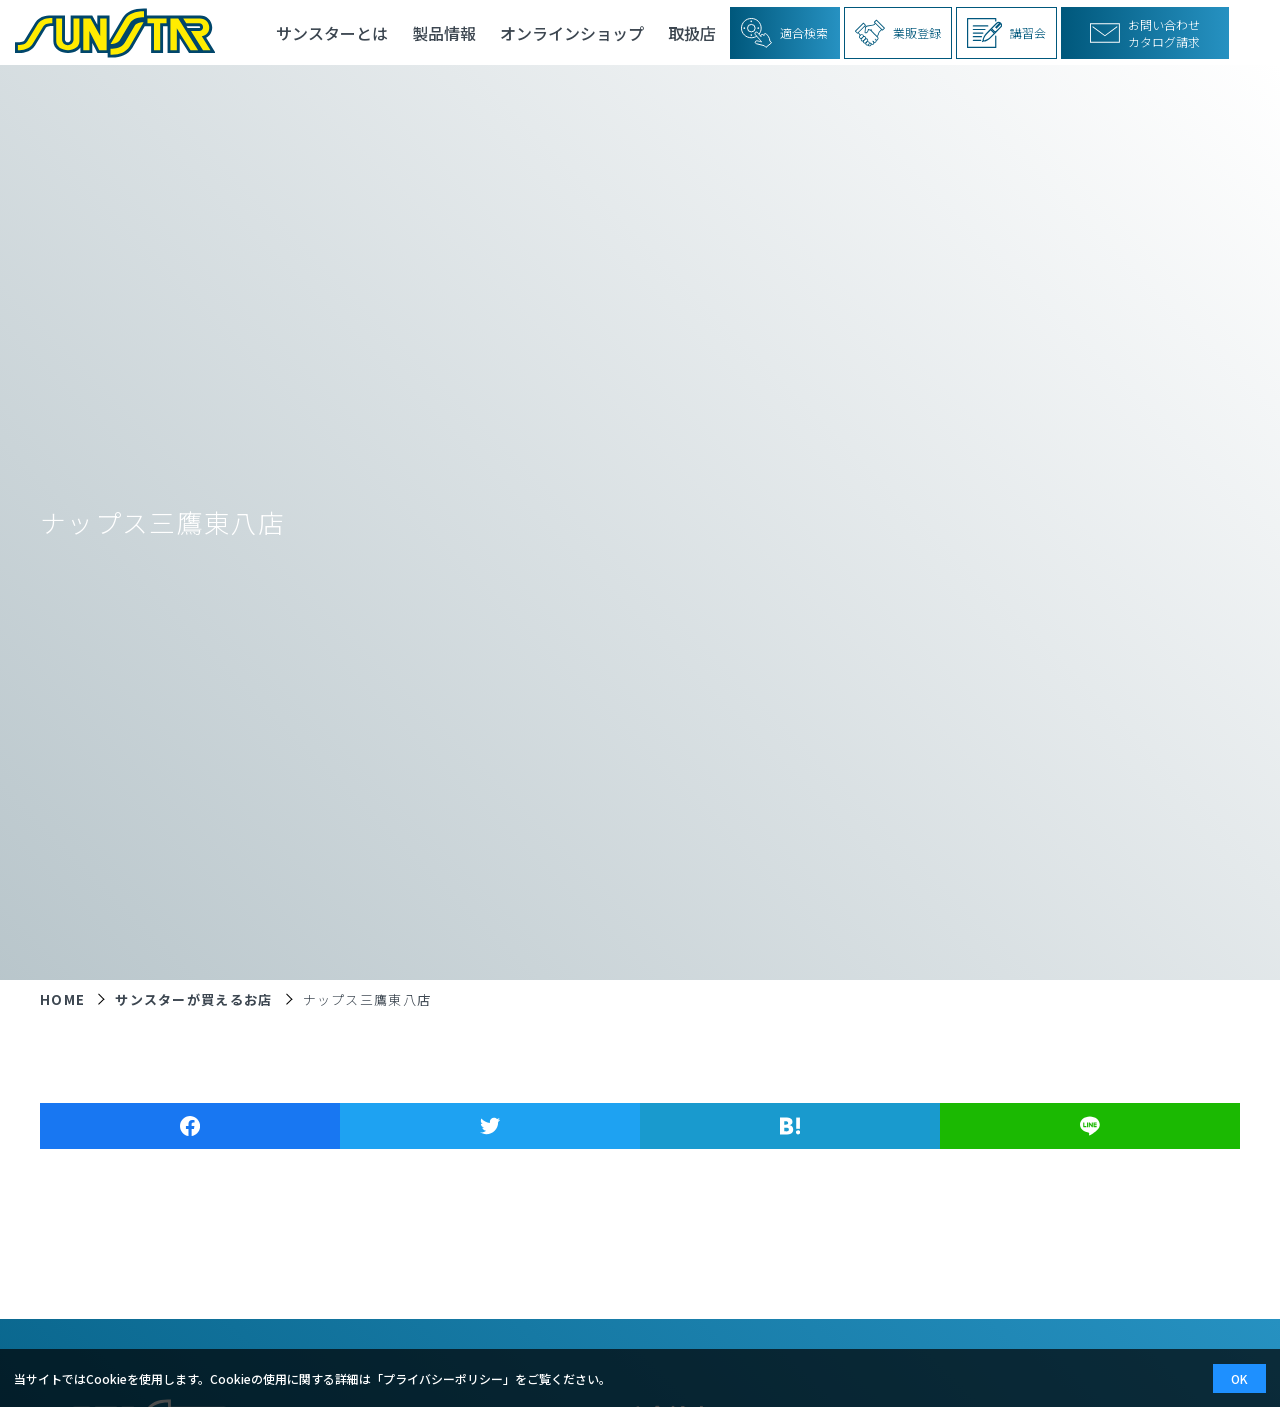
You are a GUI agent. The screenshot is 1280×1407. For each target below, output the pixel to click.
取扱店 (692, 33)
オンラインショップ (572, 33)
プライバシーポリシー (443, 1378)
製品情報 (444, 33)
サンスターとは (332, 33)
